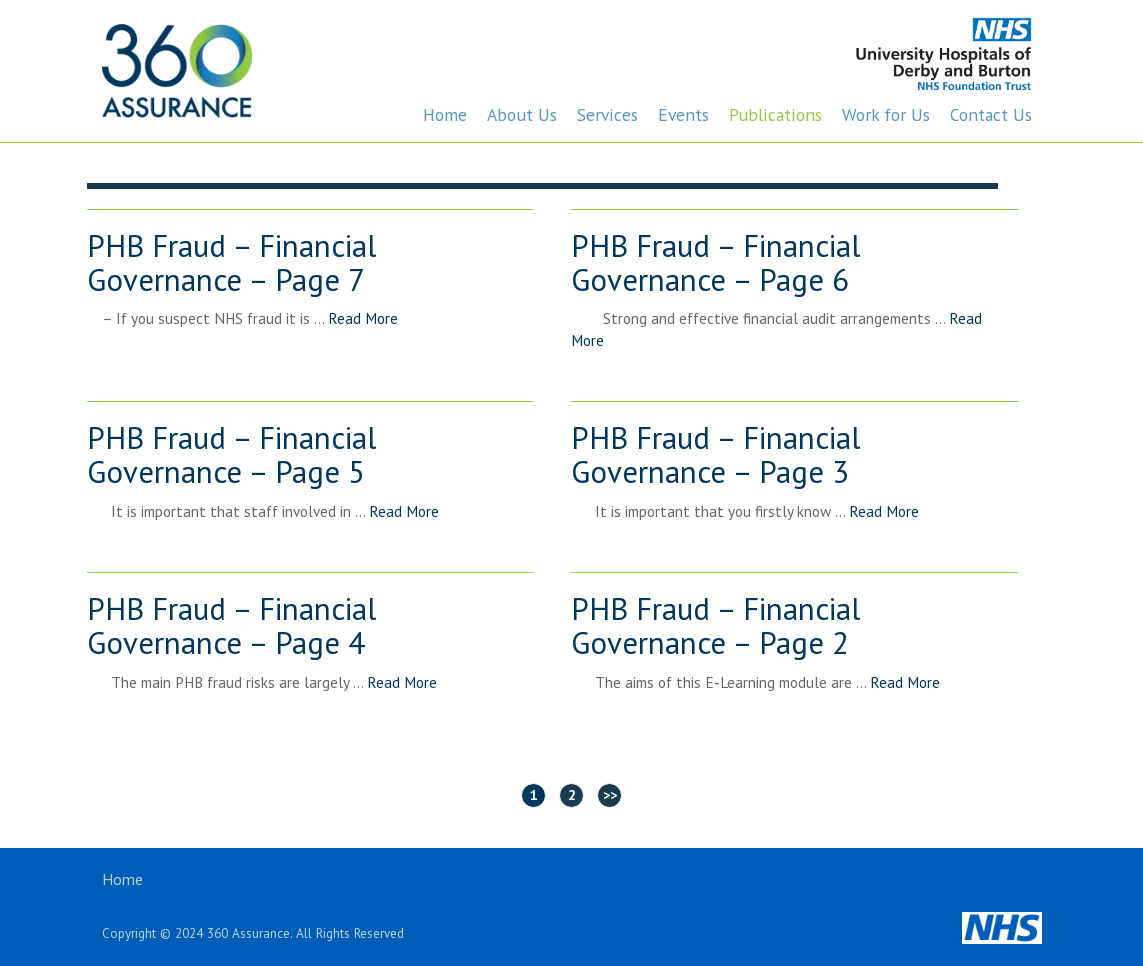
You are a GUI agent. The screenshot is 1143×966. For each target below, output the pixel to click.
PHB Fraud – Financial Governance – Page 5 (231, 456)
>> (610, 795)
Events (683, 115)
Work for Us (886, 115)
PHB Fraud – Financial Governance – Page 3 (715, 456)
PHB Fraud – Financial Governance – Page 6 (715, 264)
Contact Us (991, 115)
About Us (522, 115)
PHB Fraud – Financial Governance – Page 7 (231, 264)
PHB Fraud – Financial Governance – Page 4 (231, 627)
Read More (363, 318)
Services (607, 115)
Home (445, 115)
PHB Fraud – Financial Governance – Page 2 (715, 627)
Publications (775, 115)
